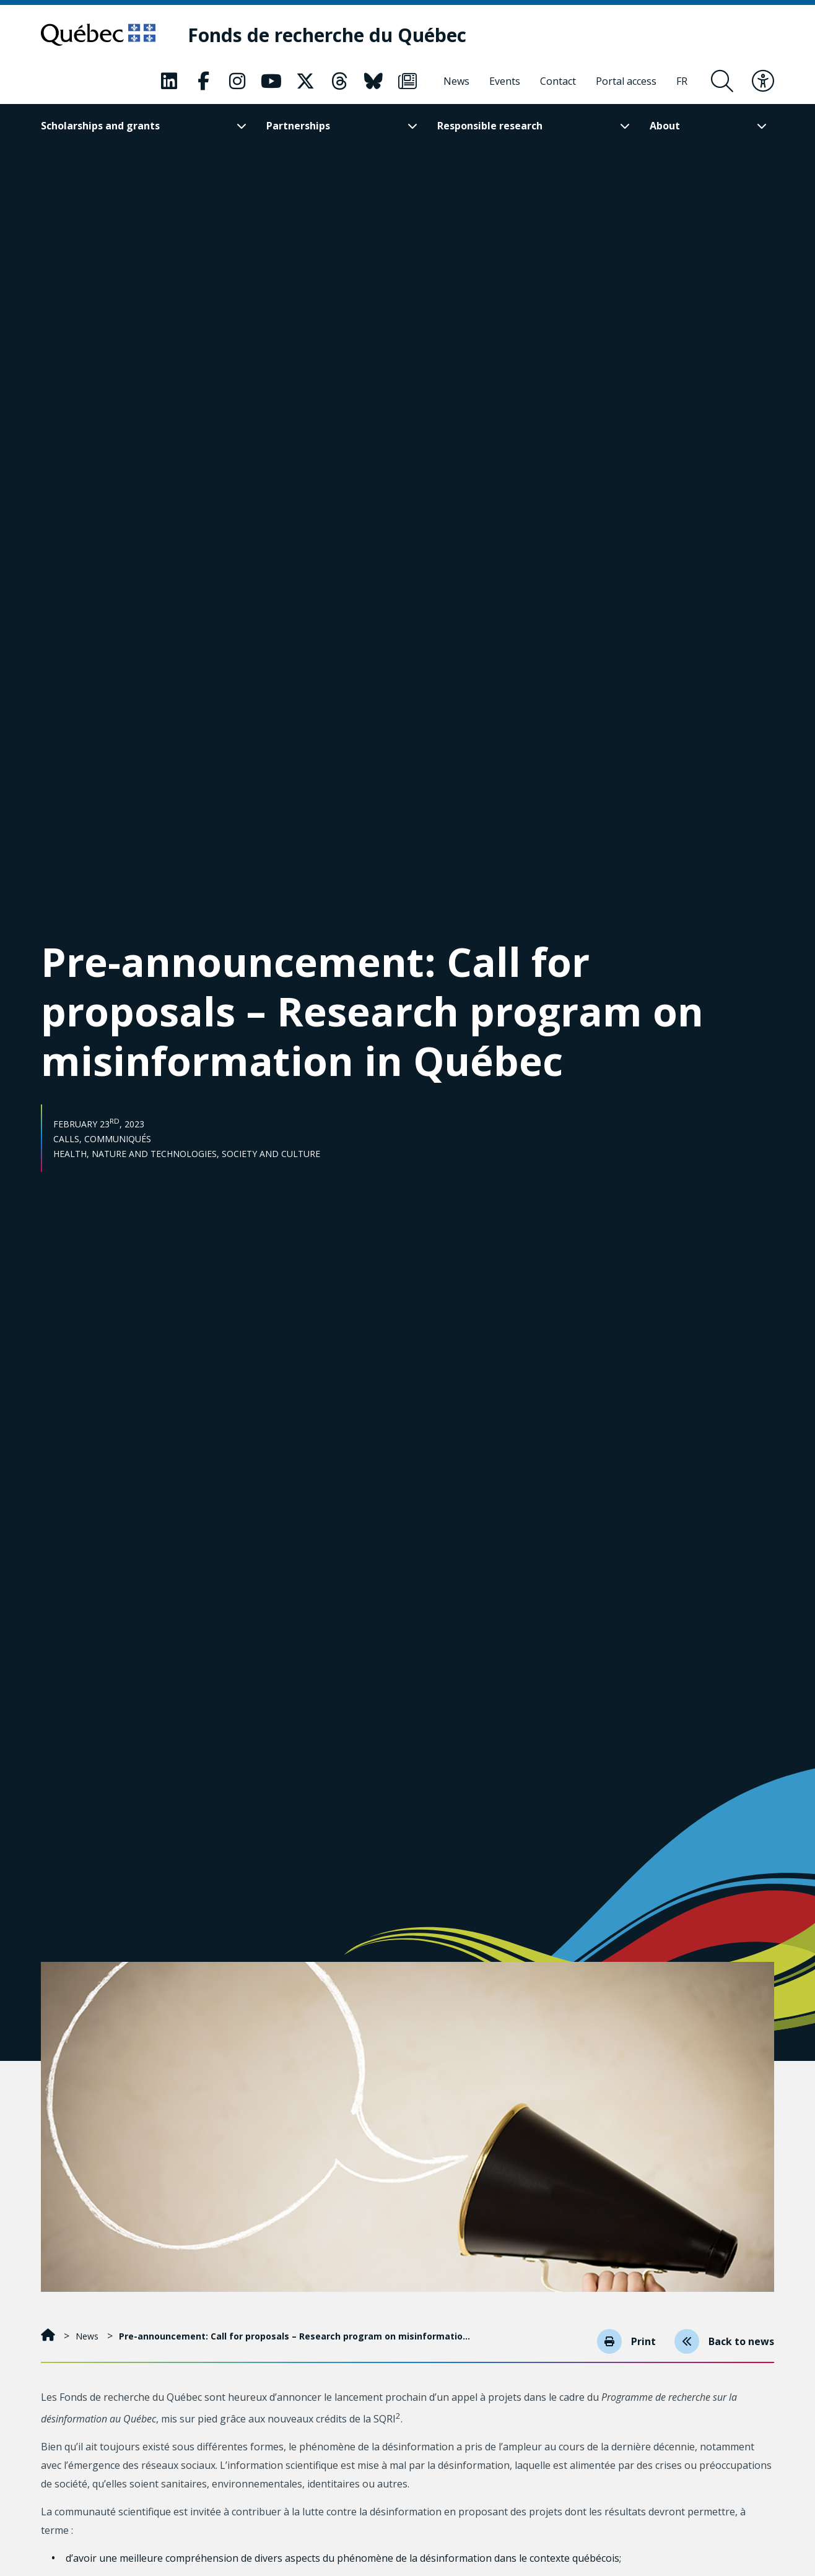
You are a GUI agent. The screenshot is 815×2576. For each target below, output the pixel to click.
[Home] (49, 2336)
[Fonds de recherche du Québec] (327, 35)
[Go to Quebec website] (98, 35)
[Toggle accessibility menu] (763, 81)
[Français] (681, 81)
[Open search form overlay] (722, 81)
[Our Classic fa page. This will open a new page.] (169, 81)
